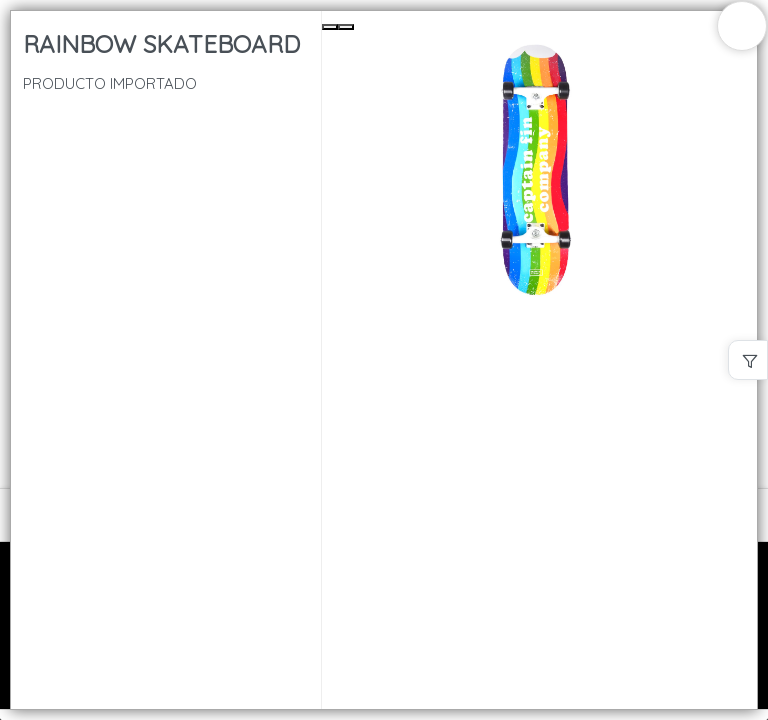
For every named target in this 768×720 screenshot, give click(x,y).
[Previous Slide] (330, 27)
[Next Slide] (346, 27)
